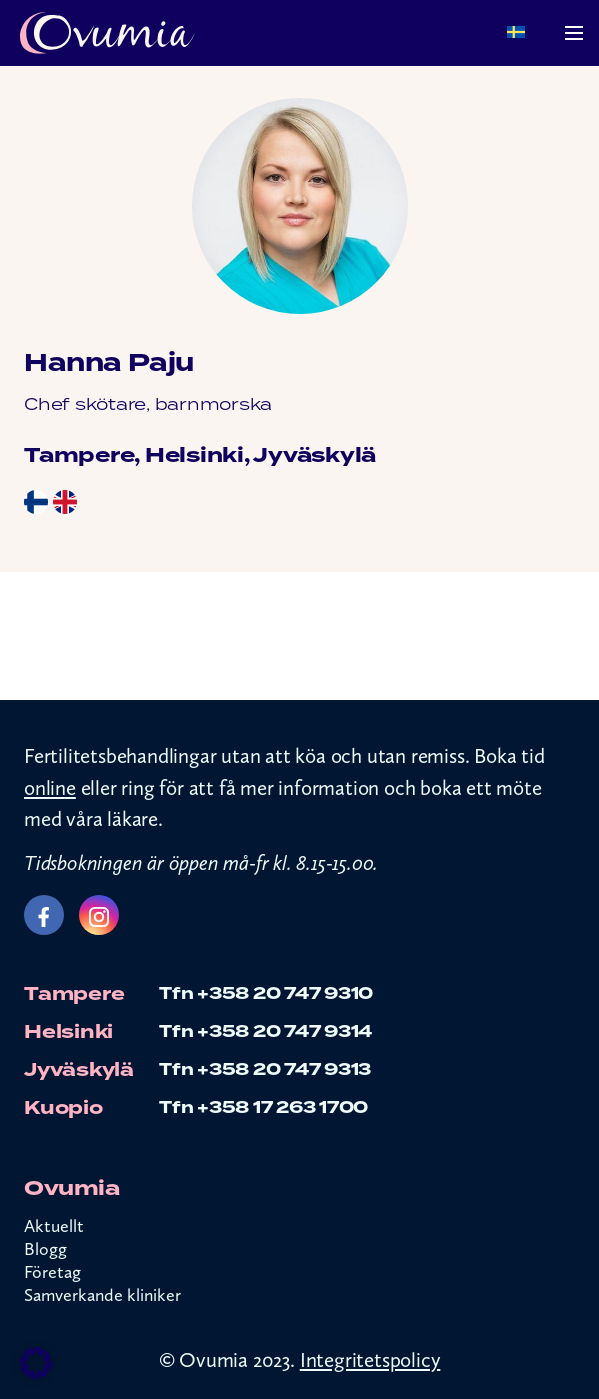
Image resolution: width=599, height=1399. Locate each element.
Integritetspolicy (370, 1359)
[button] (36, 1363)
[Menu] (574, 33)
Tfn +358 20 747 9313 (265, 1069)
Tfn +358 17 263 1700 (263, 1107)
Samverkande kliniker (102, 1295)
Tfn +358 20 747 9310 (266, 993)
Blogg (45, 1249)
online (50, 787)
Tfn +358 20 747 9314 (265, 1031)
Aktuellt (54, 1226)
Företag (52, 1272)
